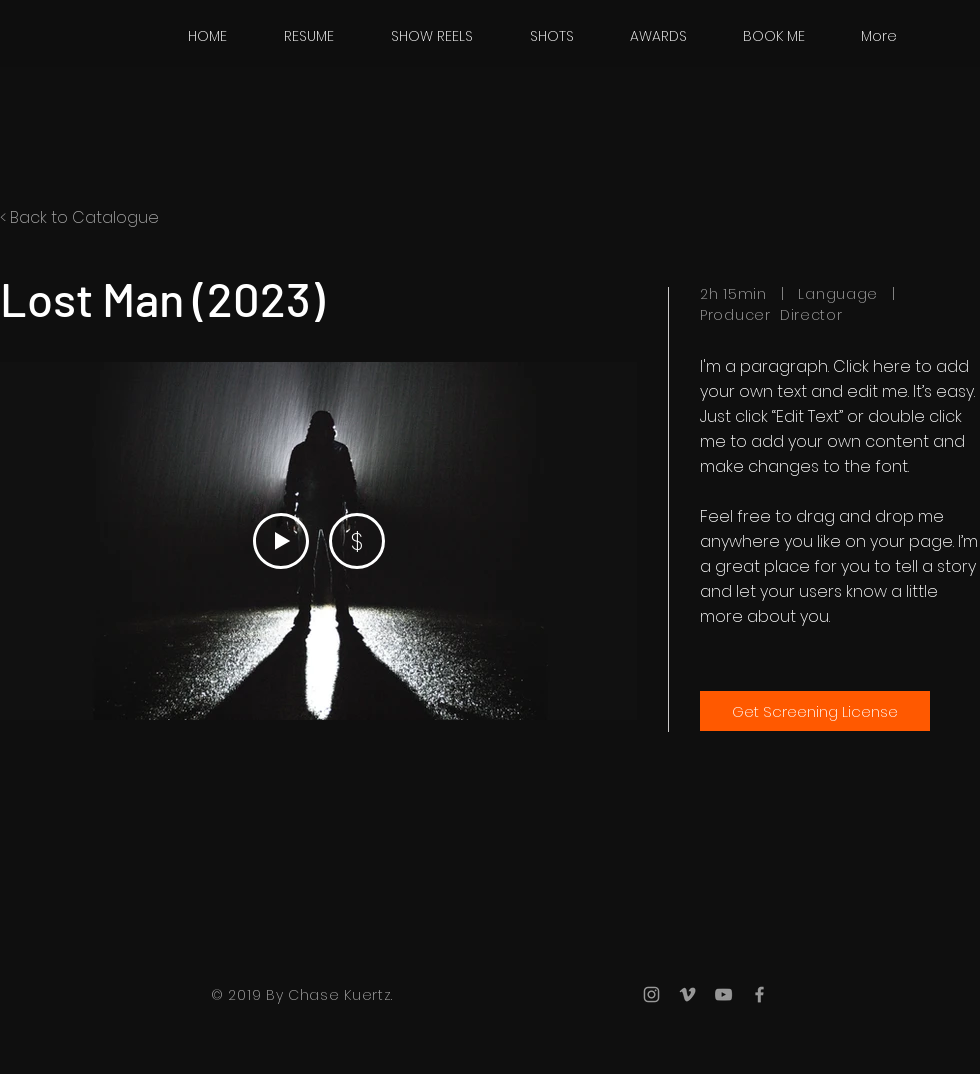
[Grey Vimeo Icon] (687, 994)
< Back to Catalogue (79, 217)
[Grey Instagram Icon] (651, 994)
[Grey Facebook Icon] (759, 994)
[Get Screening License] (815, 711)
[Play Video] (281, 541)
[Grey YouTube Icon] (723, 994)
